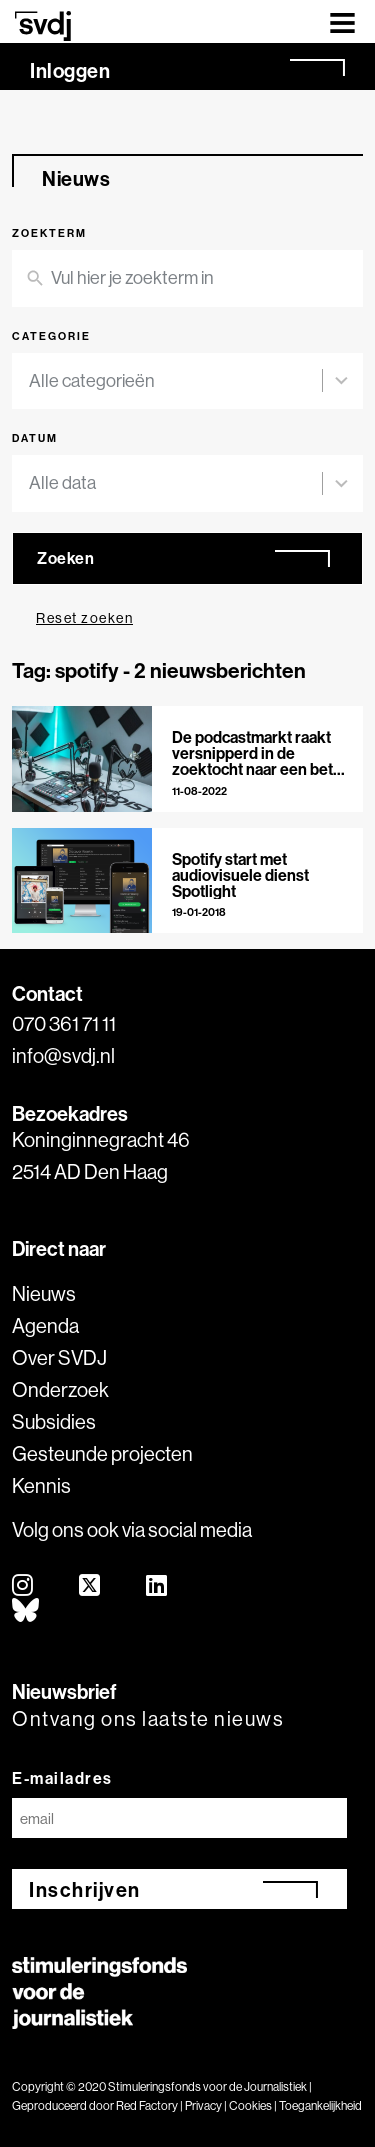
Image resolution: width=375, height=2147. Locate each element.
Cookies (250, 2105)
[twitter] (90, 1586)
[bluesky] (26, 1611)
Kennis (41, 1485)
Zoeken (65, 558)
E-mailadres (62, 1778)
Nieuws (44, 1293)
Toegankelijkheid (320, 2105)
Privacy (203, 2105)
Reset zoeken (84, 618)
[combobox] (175, 381)
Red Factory (147, 2105)
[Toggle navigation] (342, 21)
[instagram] (23, 1586)
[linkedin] (157, 1586)
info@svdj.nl (63, 1055)
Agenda (45, 1325)
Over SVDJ (59, 1357)
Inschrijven (85, 1889)
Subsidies (54, 1421)
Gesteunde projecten (102, 1453)
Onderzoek (60, 1389)
